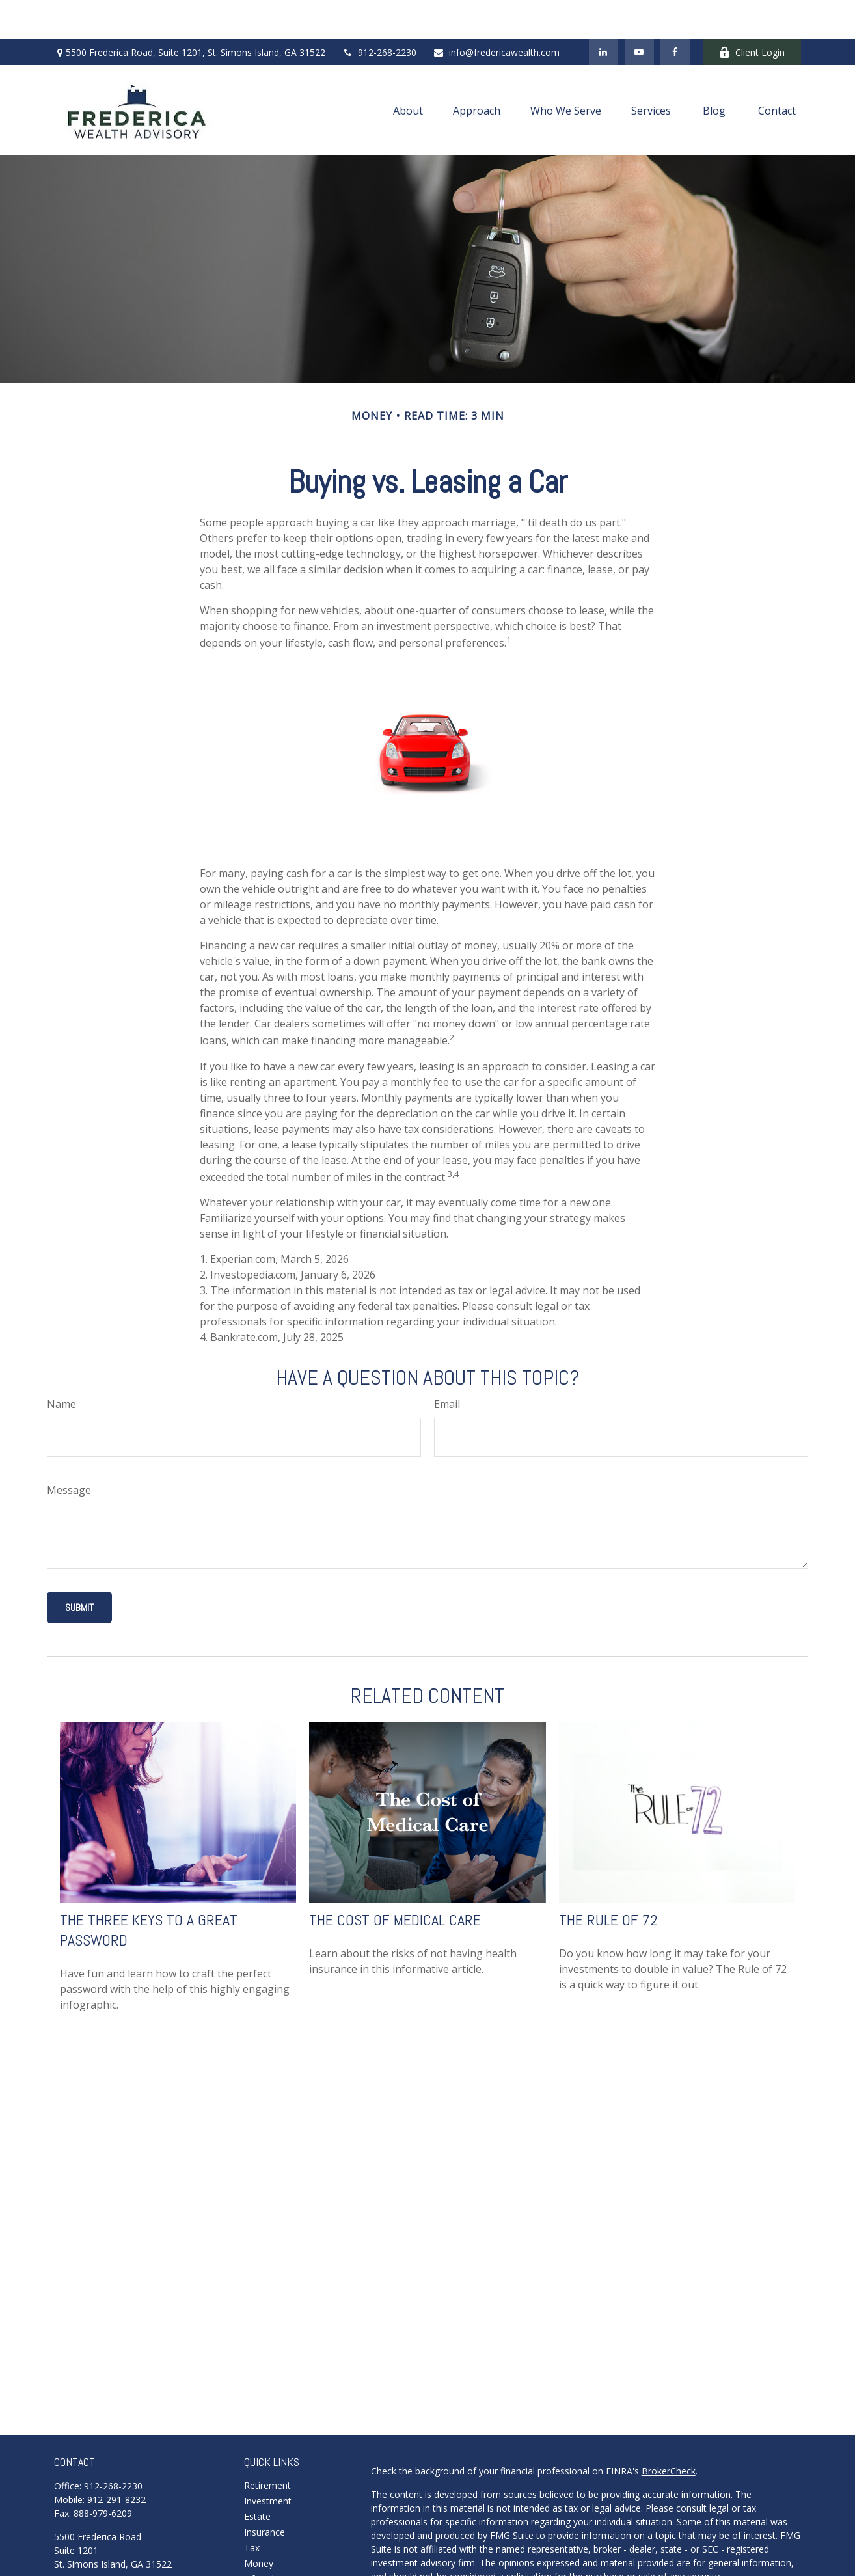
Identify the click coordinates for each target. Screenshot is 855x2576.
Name (61, 1365)
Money (258, 2524)
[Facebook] (675, 13)
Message (69, 1451)
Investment (268, 2462)
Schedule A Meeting (95, 2545)
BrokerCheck (669, 2432)
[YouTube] (639, 13)
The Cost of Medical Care (395, 1881)
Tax (252, 2508)
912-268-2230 (379, 13)
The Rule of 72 (608, 1881)
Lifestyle (261, 2540)
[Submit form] (79, 1568)
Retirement (267, 2446)
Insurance (264, 2493)
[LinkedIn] (603, 13)
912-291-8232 (116, 2460)
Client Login (752, 13)
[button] (408, 71)
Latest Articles (274, 2555)
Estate (257, 2477)
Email (447, 1365)
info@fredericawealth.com (496, 13)
